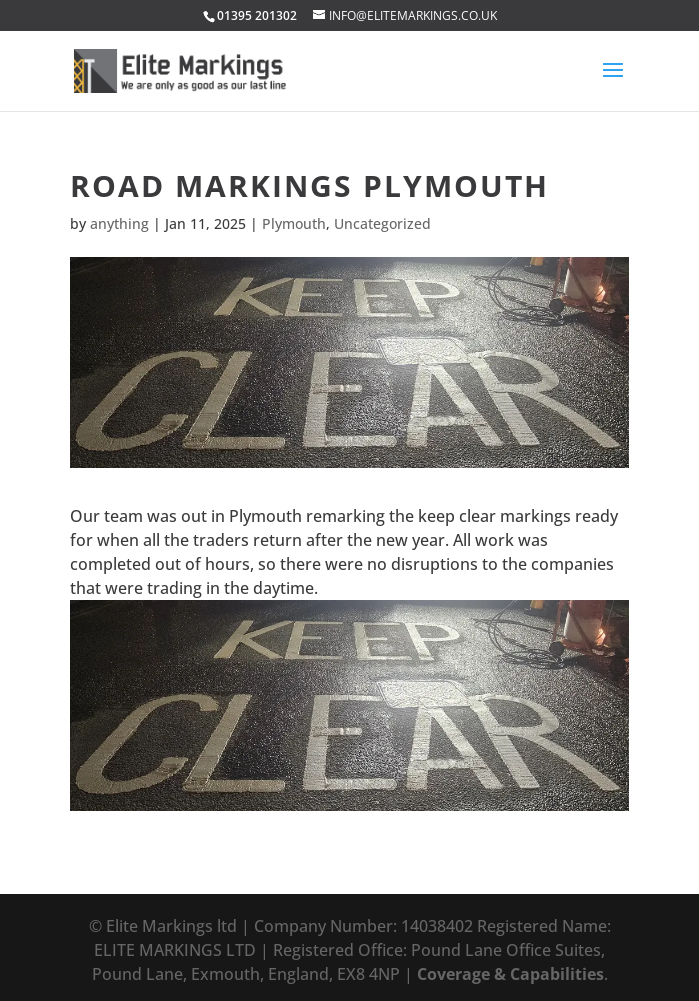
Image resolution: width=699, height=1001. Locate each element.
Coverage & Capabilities (510, 974)
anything (119, 223)
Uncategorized (382, 223)
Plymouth (294, 223)
